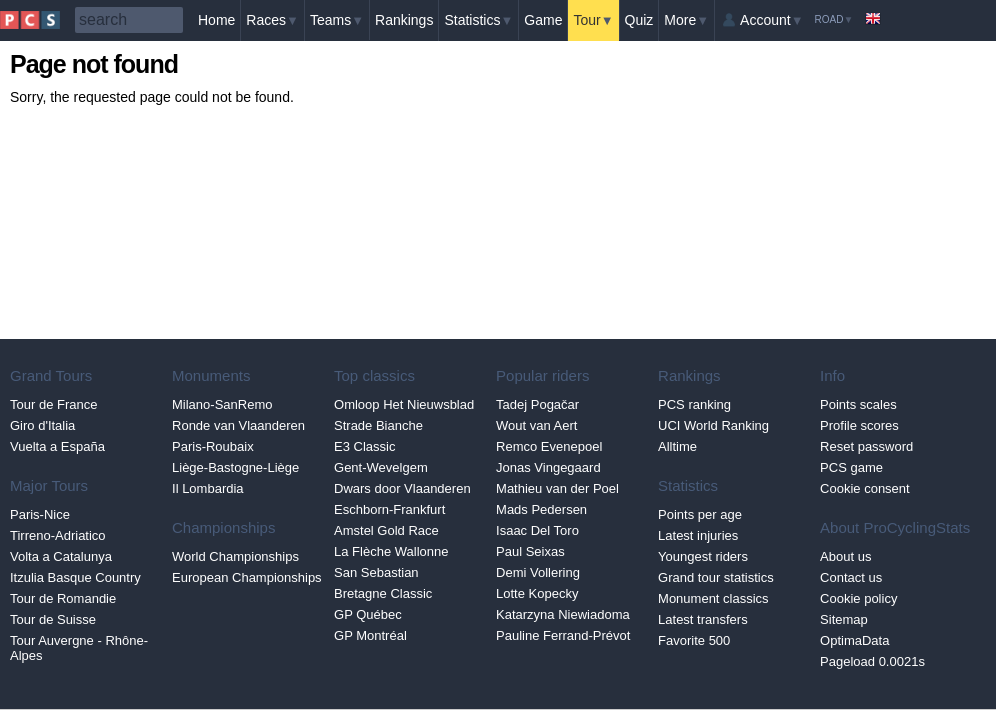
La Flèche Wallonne (391, 551)
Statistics (478, 20)
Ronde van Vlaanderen (238, 425)
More (686, 20)
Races (272, 20)
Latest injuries (698, 535)
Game (543, 20)
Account (771, 20)
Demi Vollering (538, 572)
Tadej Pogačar (537, 404)
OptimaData (854, 640)
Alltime (677, 446)
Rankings (404, 20)
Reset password (866, 446)
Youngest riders (703, 556)
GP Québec (368, 614)
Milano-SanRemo (222, 404)
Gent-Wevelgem (381, 467)
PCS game (851, 467)
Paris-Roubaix (213, 446)
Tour (593, 20)
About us (845, 556)
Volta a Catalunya (61, 556)
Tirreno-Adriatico (58, 535)
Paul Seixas (530, 551)
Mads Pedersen (541, 509)
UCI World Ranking (713, 425)
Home (216, 20)
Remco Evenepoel (549, 446)
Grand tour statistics (716, 577)
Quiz (639, 20)
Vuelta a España (57, 446)
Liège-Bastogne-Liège (235, 467)
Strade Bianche (378, 425)
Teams (337, 20)
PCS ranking (694, 404)
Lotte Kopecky (537, 593)
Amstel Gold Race (386, 530)
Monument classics (713, 598)
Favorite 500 (694, 640)
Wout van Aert (536, 425)
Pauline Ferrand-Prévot (563, 635)
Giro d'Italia (42, 425)
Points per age (700, 514)
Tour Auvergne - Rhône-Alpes (79, 648)
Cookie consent (865, 488)
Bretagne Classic (383, 593)
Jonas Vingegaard (548, 467)
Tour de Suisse (53, 619)
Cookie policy (858, 598)
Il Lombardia (208, 488)
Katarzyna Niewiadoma (563, 614)
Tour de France (53, 404)
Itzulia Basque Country (75, 577)
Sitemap (844, 619)
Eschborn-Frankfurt (389, 509)
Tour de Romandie (63, 598)
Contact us (851, 577)
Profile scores (859, 425)
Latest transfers (703, 619)
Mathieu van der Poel (557, 488)
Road (834, 19)
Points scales (858, 404)
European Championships (247, 577)
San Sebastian (376, 572)
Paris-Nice (40, 514)
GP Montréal (370, 635)
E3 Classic (364, 446)
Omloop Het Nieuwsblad (404, 404)
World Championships (235, 556)
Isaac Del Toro (537, 530)
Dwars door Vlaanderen (402, 488)
